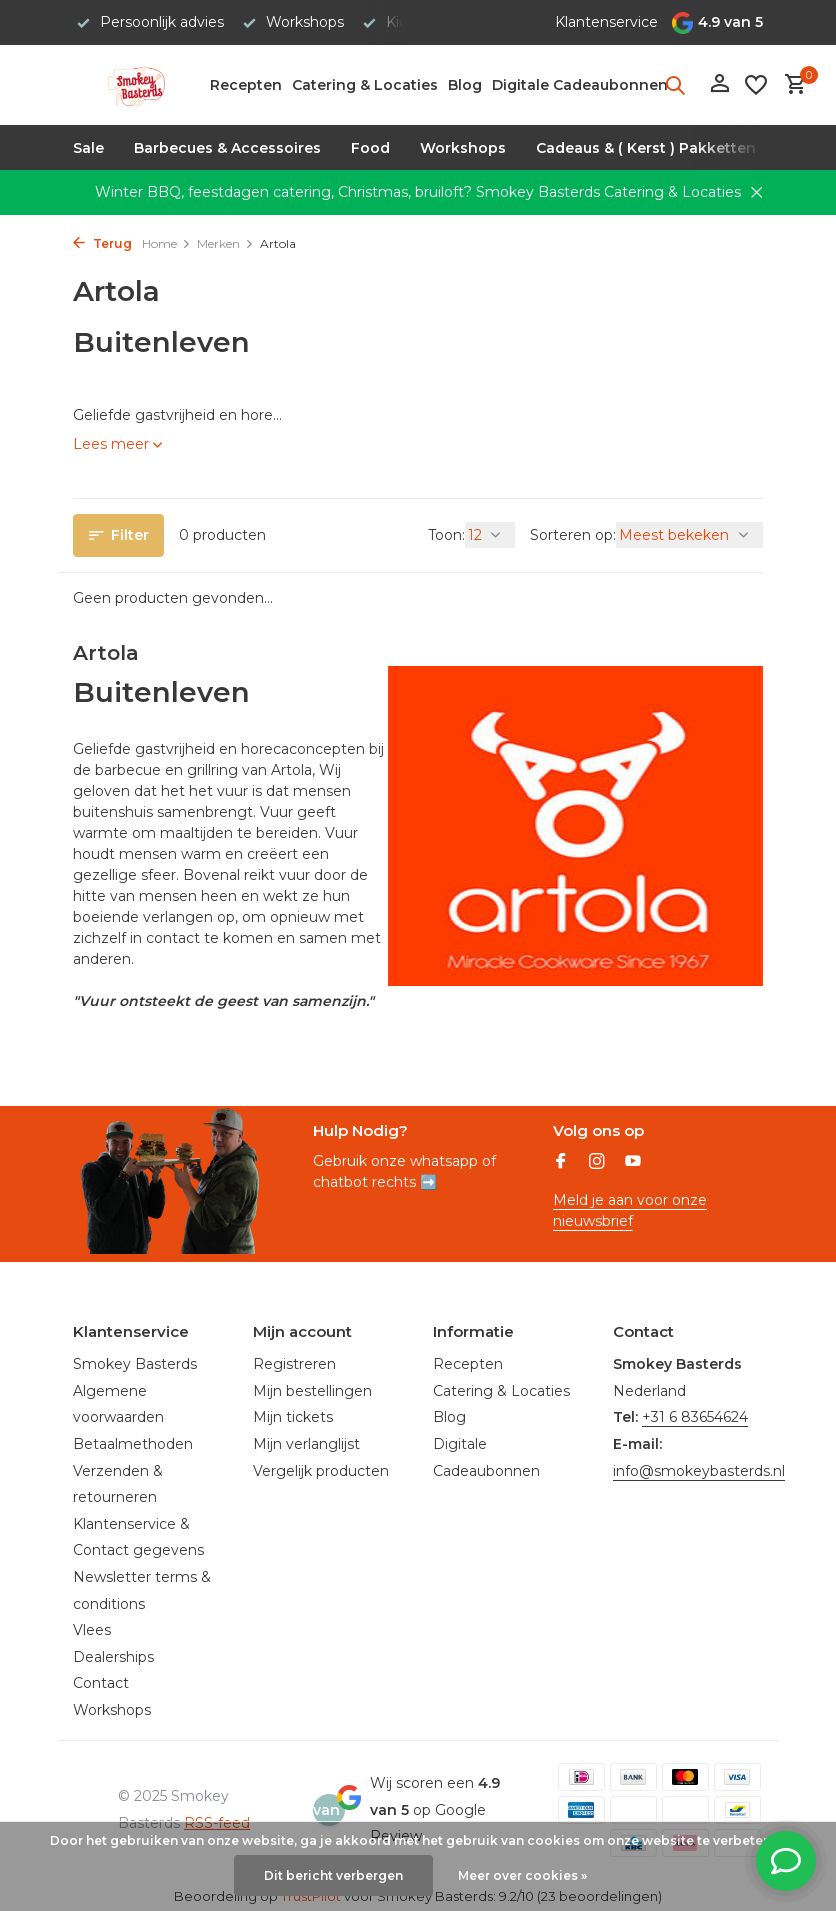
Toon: (446, 535)
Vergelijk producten (321, 1471)
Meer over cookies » (522, 1875)
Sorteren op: (573, 535)
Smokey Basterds (135, 1364)
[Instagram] (597, 1163)
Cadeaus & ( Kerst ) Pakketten (646, 148)
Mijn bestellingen (312, 1391)
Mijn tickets (293, 1417)
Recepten (246, 85)
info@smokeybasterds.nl (699, 1471)
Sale (88, 148)
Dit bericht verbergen (333, 1875)
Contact (101, 1683)
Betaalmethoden (133, 1444)
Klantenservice (606, 22)
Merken (225, 243)
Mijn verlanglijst (306, 1444)
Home (166, 243)
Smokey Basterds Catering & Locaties (608, 192)
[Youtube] (633, 1163)
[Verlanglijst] (756, 85)
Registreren (294, 1364)
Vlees (92, 1630)
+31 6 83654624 (695, 1417)
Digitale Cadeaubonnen (580, 85)
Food (370, 148)
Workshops (463, 148)
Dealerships (113, 1657)
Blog (465, 85)
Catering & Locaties (365, 85)
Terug (102, 243)
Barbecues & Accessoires (227, 148)
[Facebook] (561, 1163)
